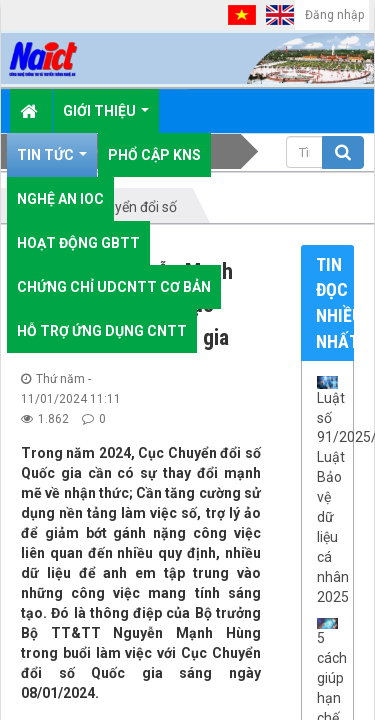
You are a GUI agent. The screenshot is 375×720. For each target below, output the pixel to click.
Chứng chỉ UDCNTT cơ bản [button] (114, 287)
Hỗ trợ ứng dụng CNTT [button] (102, 331)
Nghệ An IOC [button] (60, 199)
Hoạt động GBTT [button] (78, 243)
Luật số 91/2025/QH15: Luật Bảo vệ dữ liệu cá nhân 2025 (327, 498)
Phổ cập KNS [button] (154, 155)
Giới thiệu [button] (106, 118)
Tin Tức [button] (52, 162)
